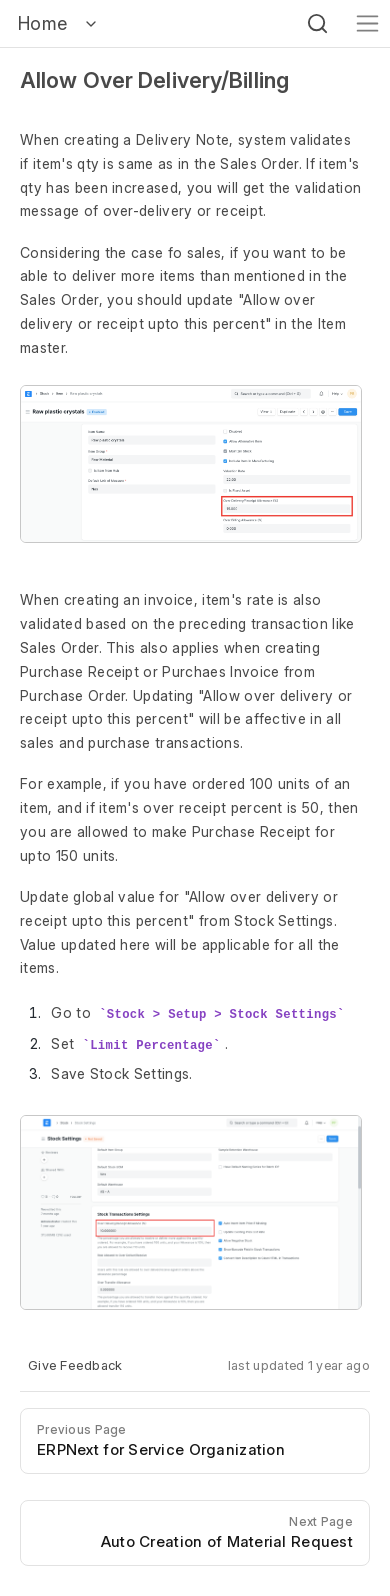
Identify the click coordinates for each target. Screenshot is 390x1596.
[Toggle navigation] (367, 23)
